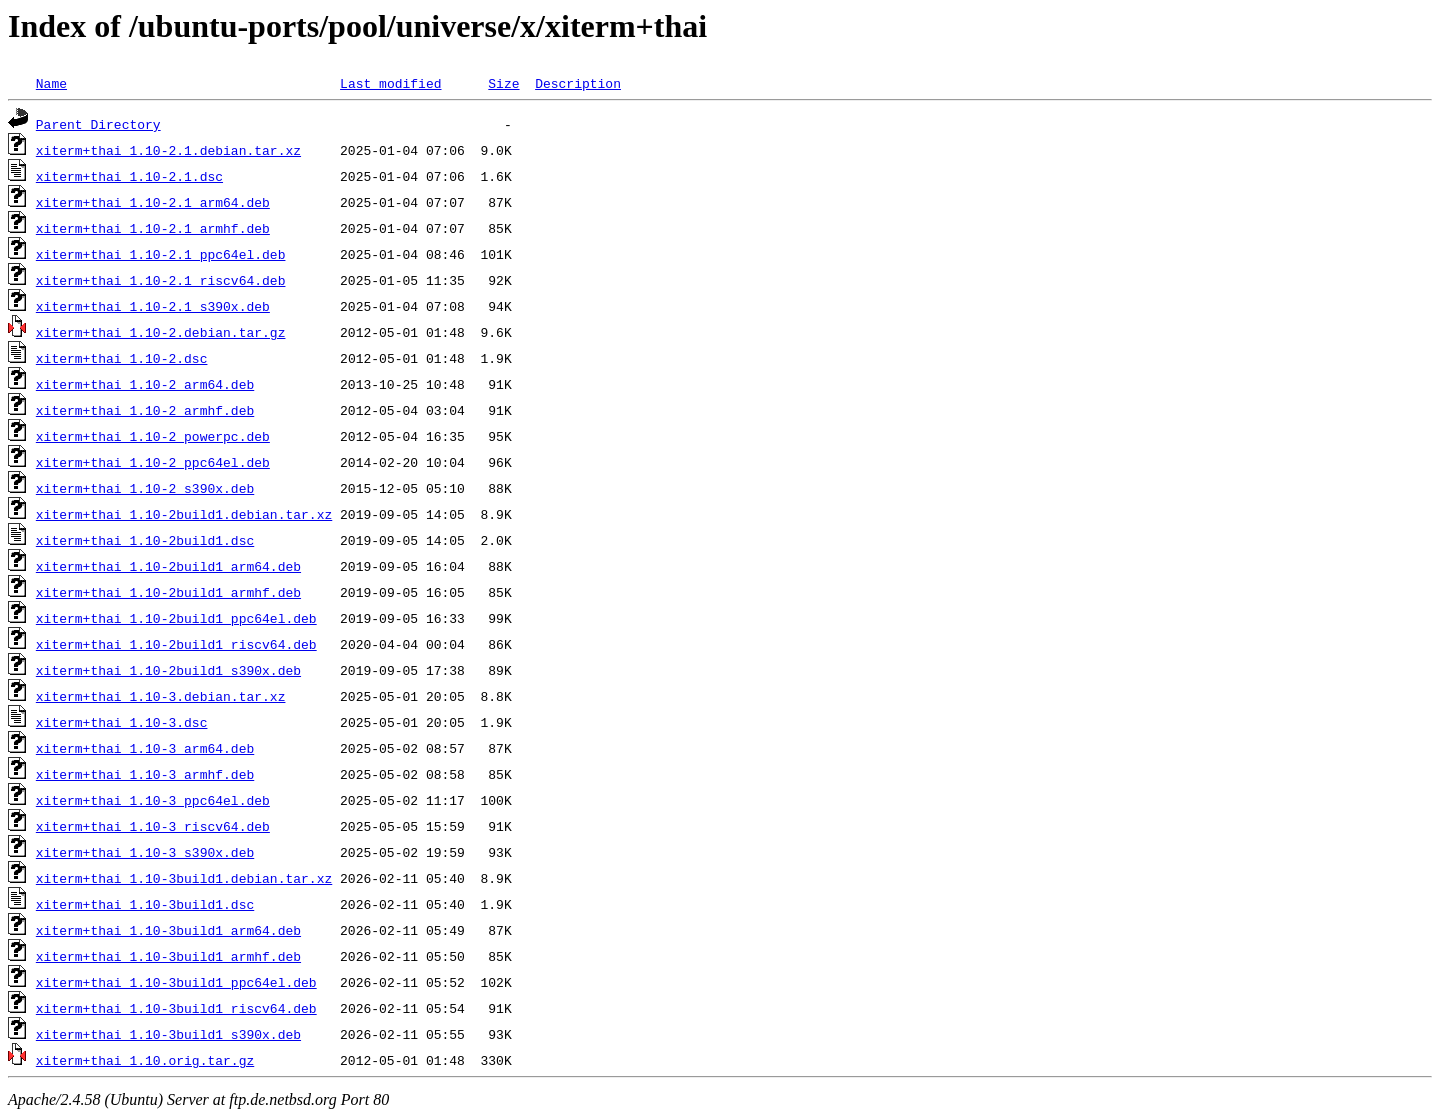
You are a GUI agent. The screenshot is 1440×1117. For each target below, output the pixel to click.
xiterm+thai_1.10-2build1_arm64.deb (168, 566)
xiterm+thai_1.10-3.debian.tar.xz (161, 696)
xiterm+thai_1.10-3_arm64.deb (145, 748)
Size (503, 83)
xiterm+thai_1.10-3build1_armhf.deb (168, 956)
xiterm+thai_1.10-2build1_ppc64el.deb (176, 618)
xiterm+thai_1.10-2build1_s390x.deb (168, 670)
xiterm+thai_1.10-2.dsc (122, 358)
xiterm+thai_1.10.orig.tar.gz (145, 1060)
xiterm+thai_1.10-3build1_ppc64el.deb (176, 982)
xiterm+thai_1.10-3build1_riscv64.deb (176, 1008)
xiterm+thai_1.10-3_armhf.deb (145, 774)
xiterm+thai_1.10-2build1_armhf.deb (168, 592)
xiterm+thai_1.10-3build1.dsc (145, 904)
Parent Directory (98, 124)
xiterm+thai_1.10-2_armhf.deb (145, 410)
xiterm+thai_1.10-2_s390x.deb (145, 488)
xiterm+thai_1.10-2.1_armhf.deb (153, 228)
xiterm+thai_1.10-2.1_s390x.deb (153, 306)
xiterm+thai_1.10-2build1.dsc (145, 540)
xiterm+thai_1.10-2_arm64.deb (145, 384)
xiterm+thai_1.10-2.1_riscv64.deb (161, 280)
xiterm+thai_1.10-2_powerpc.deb (153, 436)
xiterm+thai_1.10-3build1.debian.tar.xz (184, 878)
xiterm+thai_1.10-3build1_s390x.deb (168, 1034)
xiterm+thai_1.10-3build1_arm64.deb (168, 930)
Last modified (390, 83)
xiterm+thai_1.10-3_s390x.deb (145, 852)
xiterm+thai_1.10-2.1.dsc (129, 176)
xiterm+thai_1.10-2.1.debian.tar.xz (168, 150)
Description (578, 83)
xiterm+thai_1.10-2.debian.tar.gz (161, 332)
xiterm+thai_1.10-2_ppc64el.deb (153, 462)
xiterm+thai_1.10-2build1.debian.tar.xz (184, 514)
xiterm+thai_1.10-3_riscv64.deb (153, 826)
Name (51, 83)
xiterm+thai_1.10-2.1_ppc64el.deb (161, 254)
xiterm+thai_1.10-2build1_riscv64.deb (176, 644)
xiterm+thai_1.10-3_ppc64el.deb (153, 800)
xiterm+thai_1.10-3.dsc (122, 722)
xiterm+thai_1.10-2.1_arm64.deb (153, 202)
